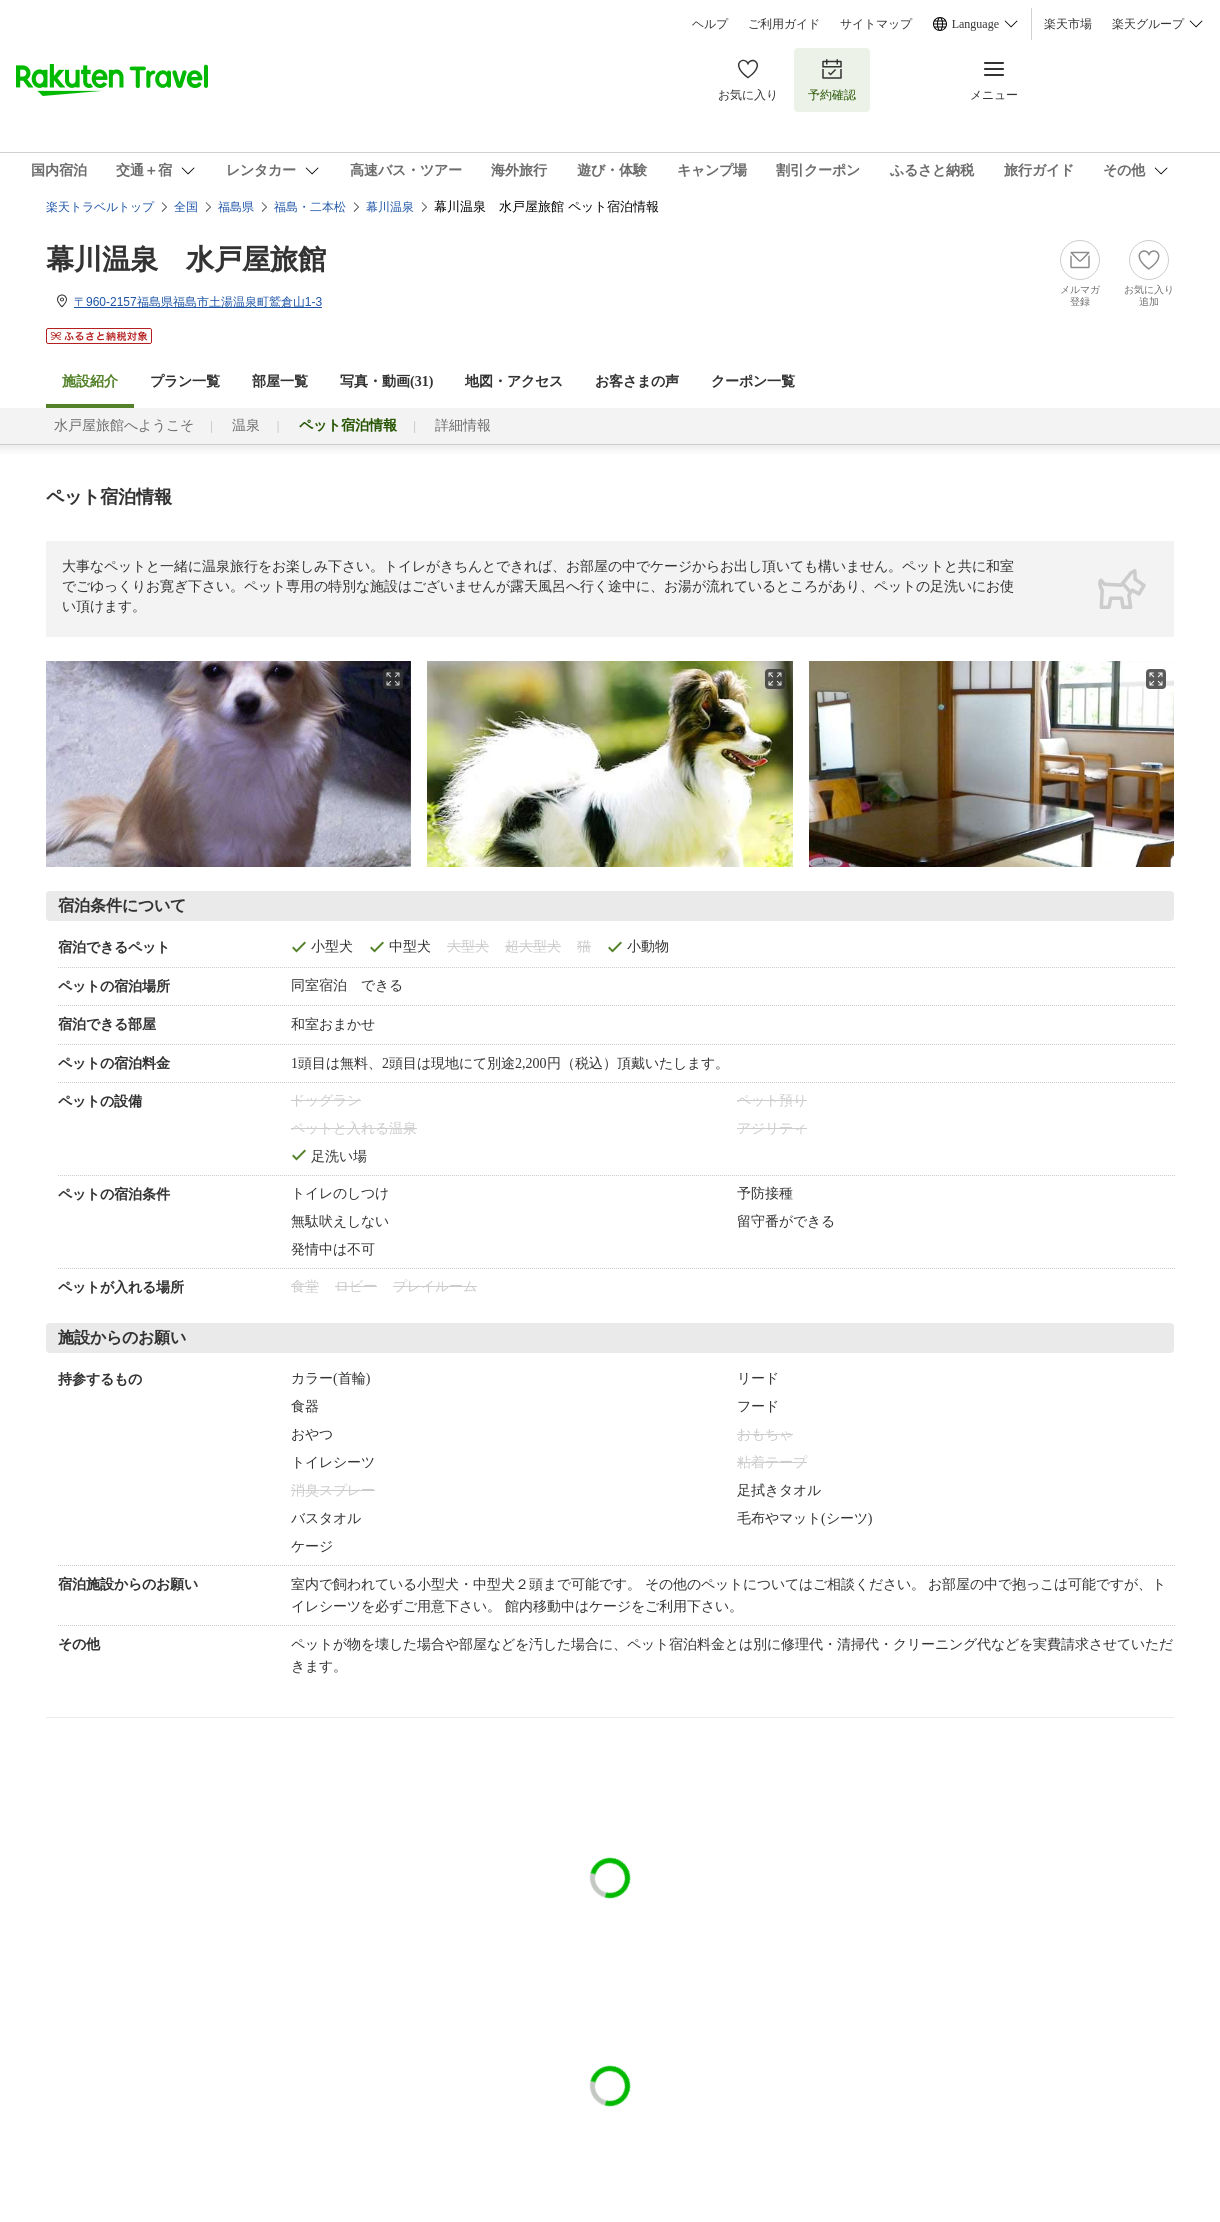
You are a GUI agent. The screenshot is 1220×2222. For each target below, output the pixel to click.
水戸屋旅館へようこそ (124, 425)
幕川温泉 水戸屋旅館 (186, 259)
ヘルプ (710, 24)
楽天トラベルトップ (100, 207)
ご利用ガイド (784, 24)
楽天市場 (1068, 24)
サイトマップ (876, 24)
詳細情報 (463, 425)
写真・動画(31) (386, 381)
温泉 (246, 425)
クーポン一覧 (753, 381)
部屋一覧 (280, 381)
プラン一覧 (185, 381)
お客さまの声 (637, 381)
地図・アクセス (514, 381)
